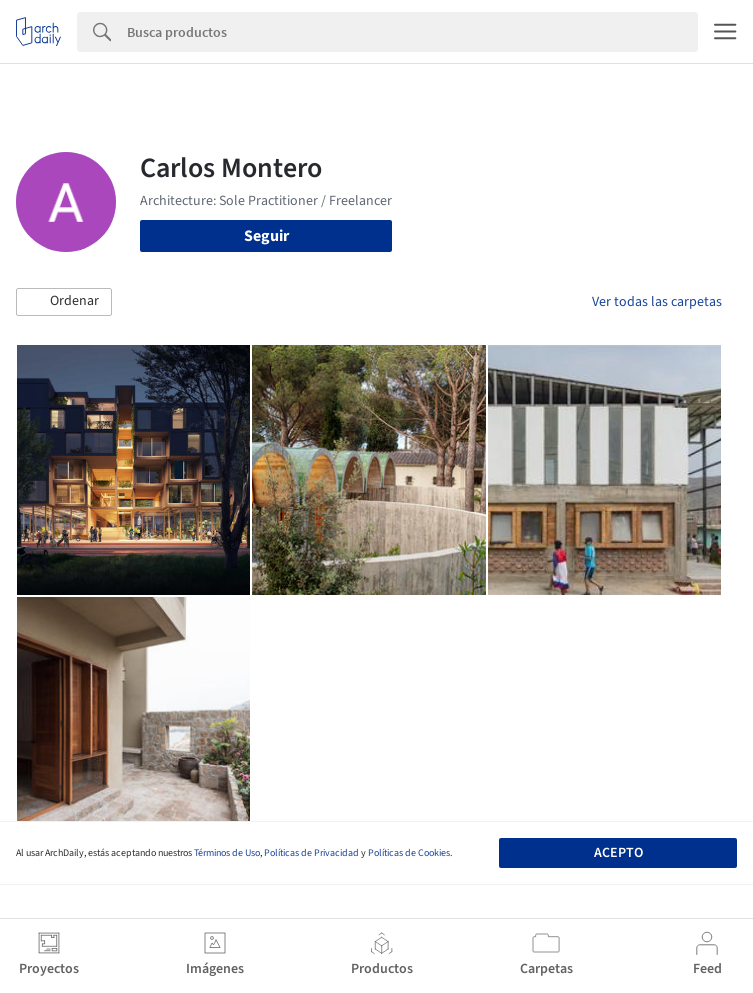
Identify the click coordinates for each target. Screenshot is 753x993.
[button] (64, 302)
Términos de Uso (227, 853)
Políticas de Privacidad (311, 853)
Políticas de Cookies (409, 853)
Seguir (266, 236)
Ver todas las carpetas (657, 302)
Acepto (618, 853)
